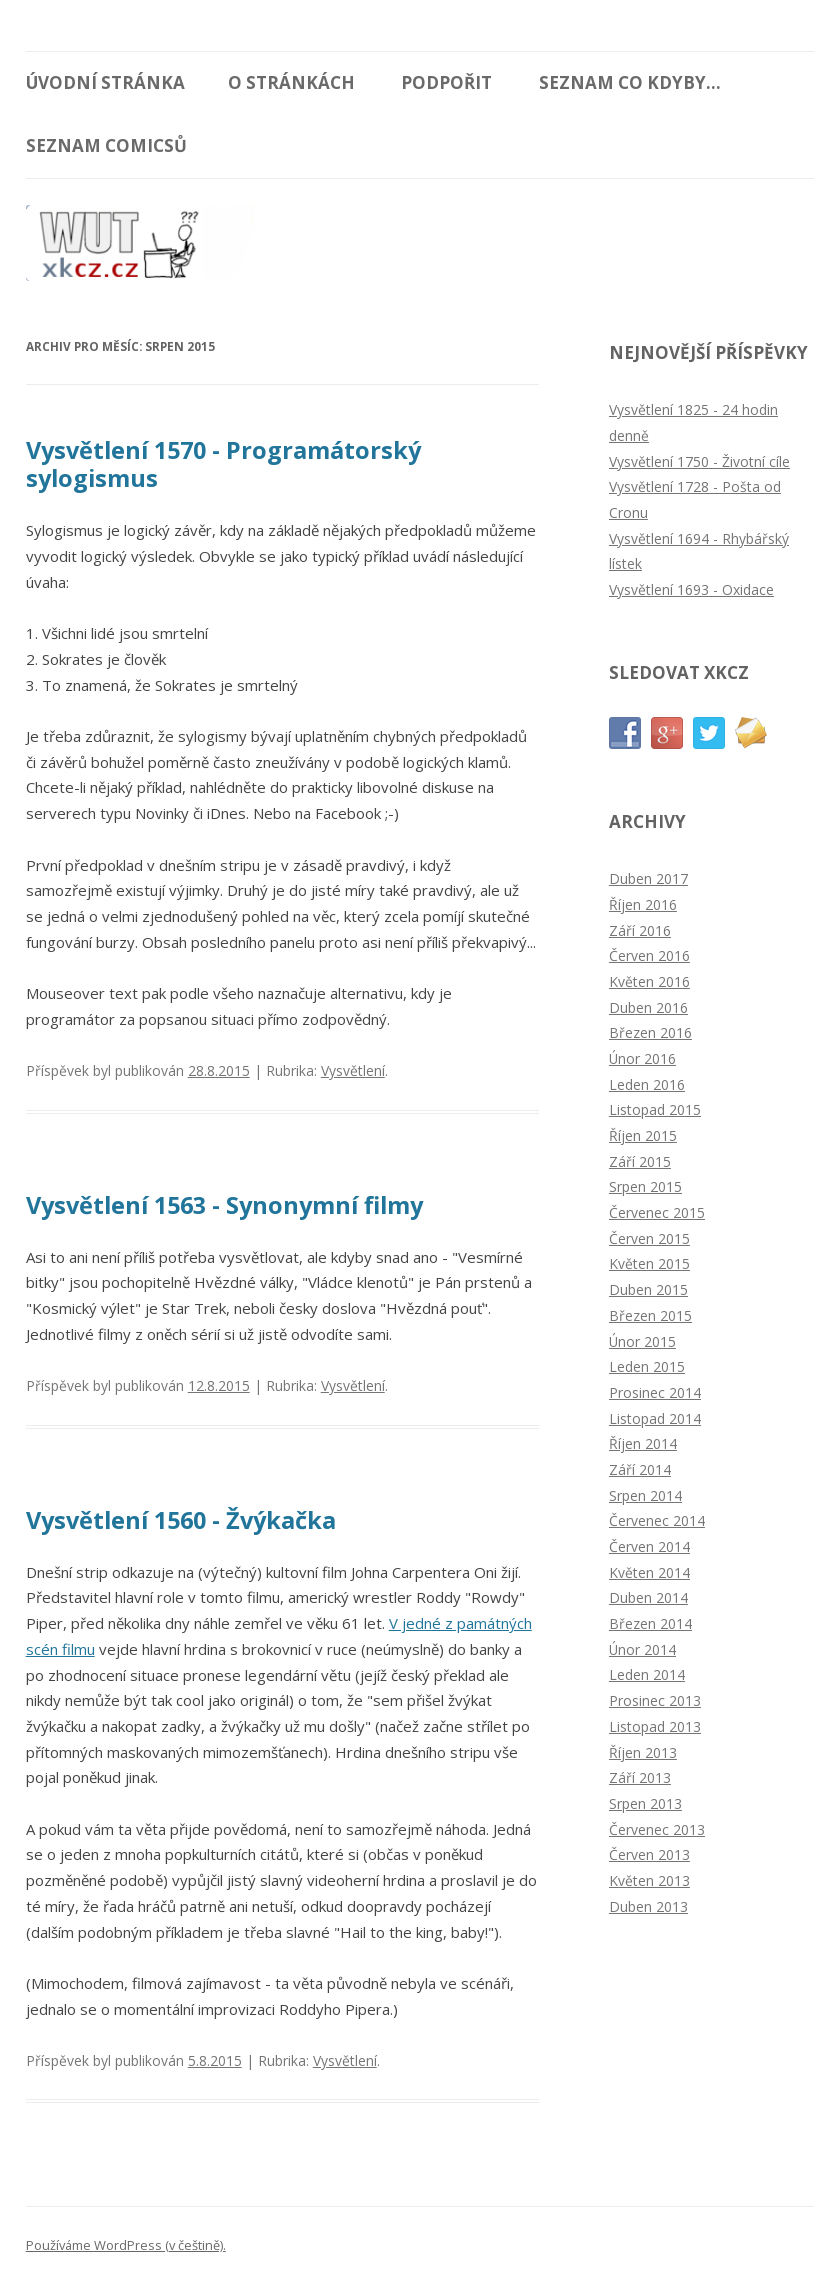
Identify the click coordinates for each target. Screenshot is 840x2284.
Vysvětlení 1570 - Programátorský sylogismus (223, 464)
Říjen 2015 (643, 1135)
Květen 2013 (649, 1880)
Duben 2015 (648, 1289)
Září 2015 (640, 1161)
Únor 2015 (642, 1341)
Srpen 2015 (645, 1186)
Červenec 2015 (657, 1212)
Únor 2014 (642, 1649)
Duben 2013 (648, 1906)
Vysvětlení (353, 1070)
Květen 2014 (649, 1572)
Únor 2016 (642, 1058)
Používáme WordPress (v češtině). (126, 2245)
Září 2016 (640, 930)
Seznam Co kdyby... (630, 82)
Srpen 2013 (645, 1803)
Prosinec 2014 (655, 1392)
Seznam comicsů (106, 145)
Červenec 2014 (657, 1520)
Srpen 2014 (645, 1495)
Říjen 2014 (643, 1443)
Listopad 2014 (655, 1418)
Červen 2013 (649, 1854)
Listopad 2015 (655, 1109)
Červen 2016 (649, 955)
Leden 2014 (647, 1674)
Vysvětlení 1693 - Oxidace (691, 589)
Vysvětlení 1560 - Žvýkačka (181, 1520)
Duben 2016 (648, 1007)
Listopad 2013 (655, 1726)
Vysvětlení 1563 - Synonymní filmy (224, 1205)
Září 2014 (640, 1469)
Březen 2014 (650, 1623)
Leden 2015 (647, 1366)
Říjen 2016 (643, 904)
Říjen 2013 (643, 1752)
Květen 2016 (649, 981)
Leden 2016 (647, 1084)
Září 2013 (640, 1777)
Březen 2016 (650, 1032)
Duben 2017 (648, 878)
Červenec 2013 (657, 1829)
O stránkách (291, 82)
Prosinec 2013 (655, 1700)
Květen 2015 (649, 1263)
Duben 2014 (648, 1597)
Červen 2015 (649, 1238)
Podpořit (446, 82)
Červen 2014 (649, 1546)
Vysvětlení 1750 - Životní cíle (699, 461)
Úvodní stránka (105, 82)
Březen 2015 (650, 1315)
